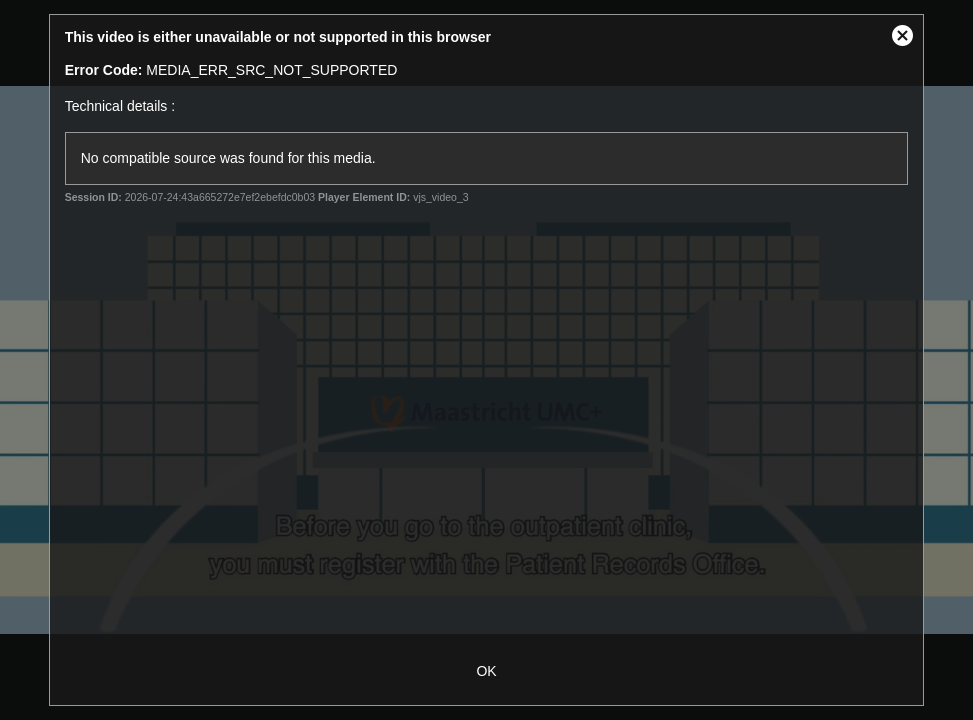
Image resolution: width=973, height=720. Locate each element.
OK (486, 671)
